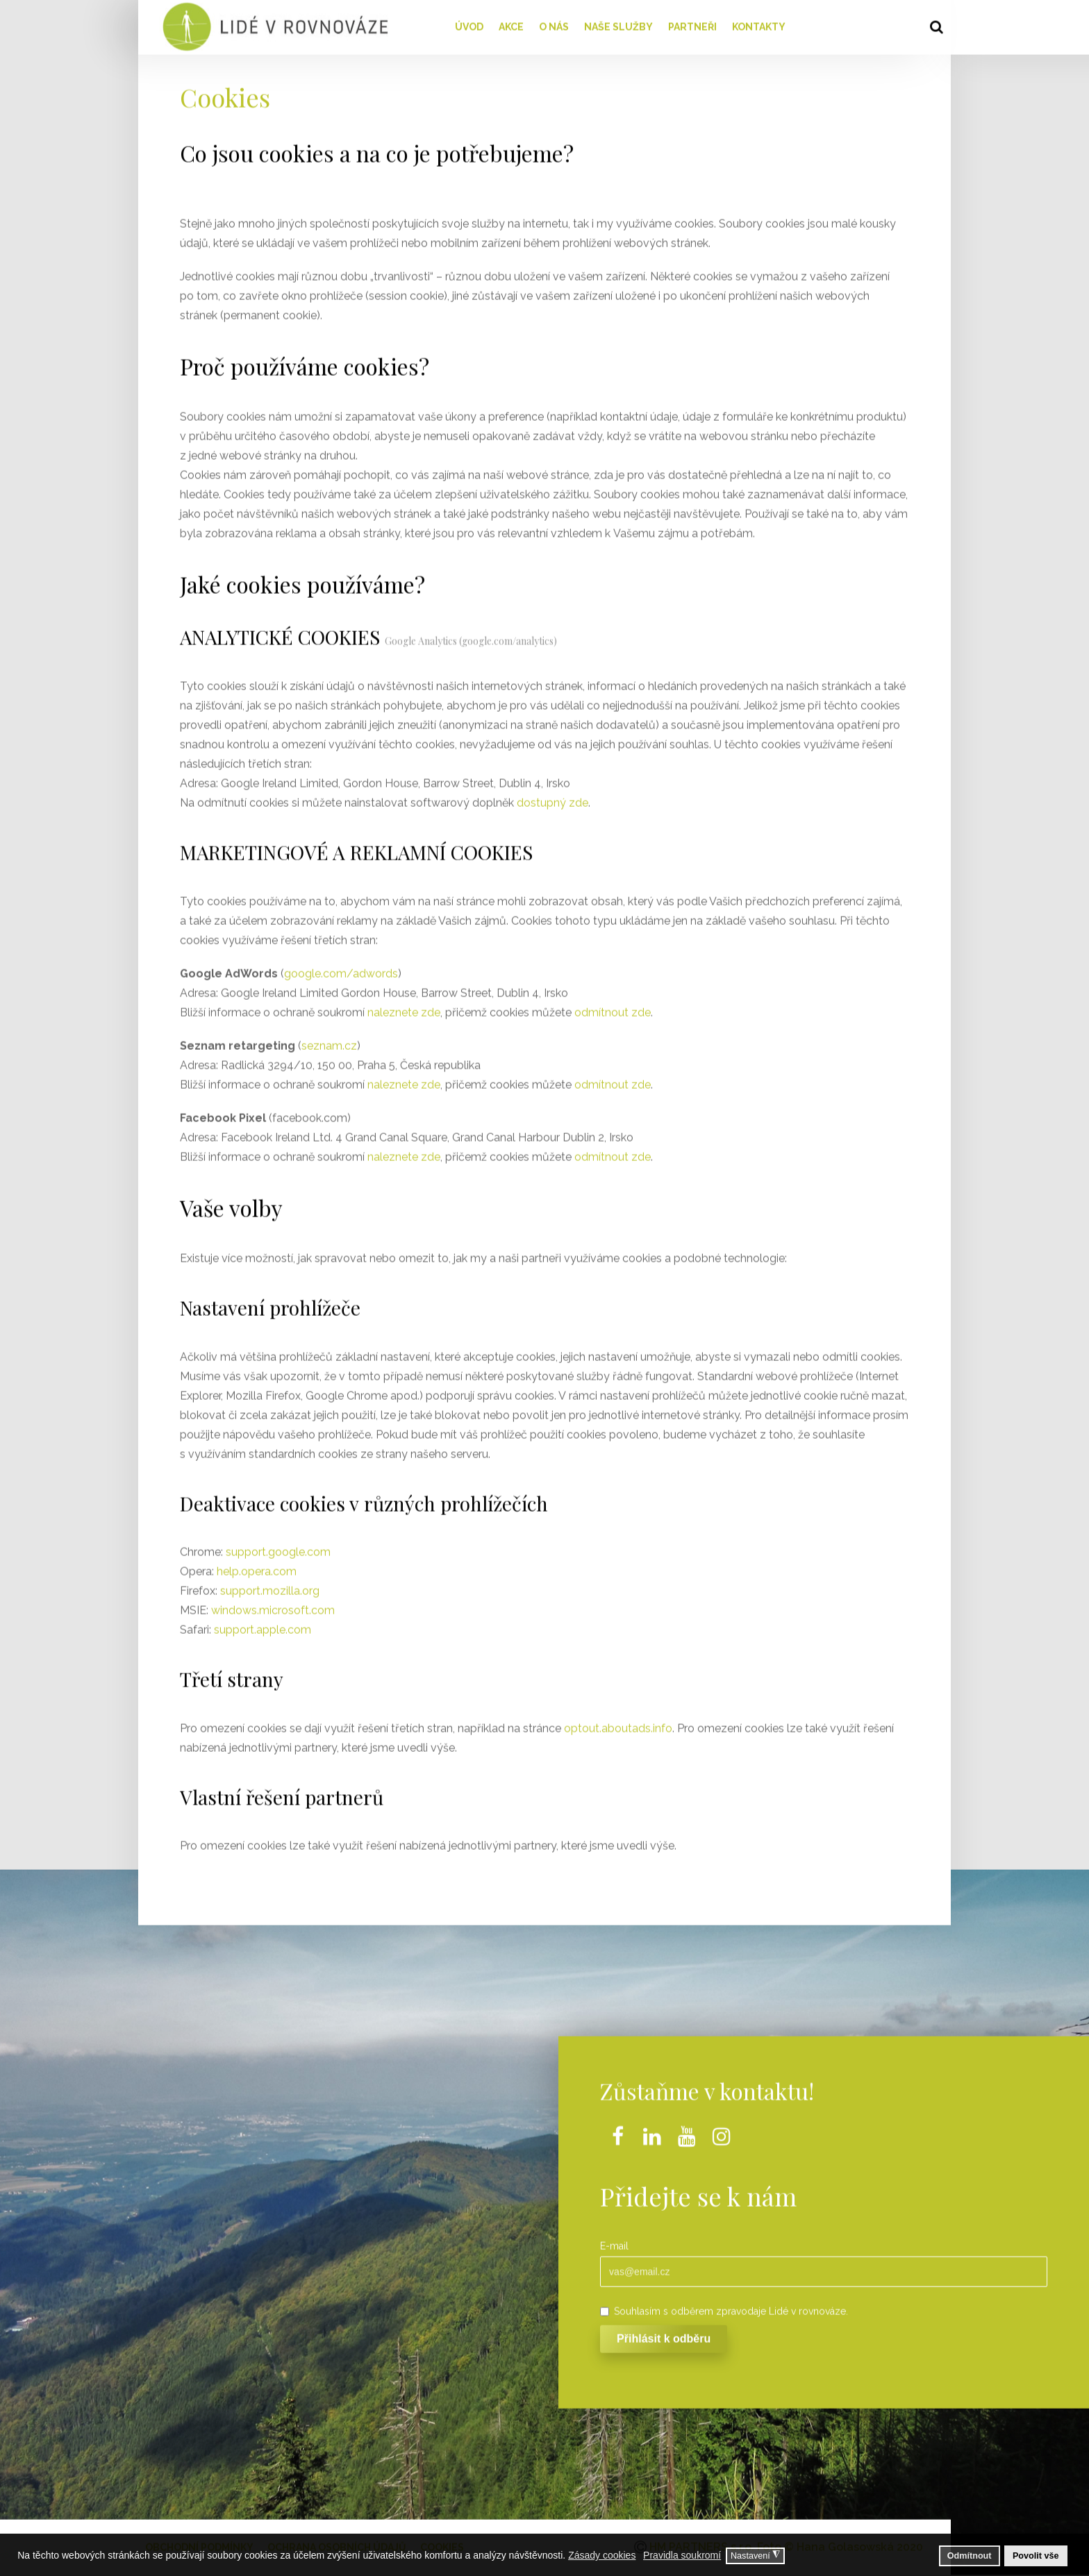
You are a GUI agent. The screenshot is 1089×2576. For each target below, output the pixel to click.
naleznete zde (403, 1007)
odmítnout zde (612, 1007)
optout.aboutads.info (618, 1723)
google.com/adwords (341, 969)
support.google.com (278, 1548)
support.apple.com (262, 1625)
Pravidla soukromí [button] (682, 2555)
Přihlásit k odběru (663, 2334)
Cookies (225, 92)
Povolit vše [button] (1036, 2556)
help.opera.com (257, 1567)
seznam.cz (329, 1041)
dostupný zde (552, 798)
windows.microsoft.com (273, 1606)
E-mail (614, 2241)
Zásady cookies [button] (601, 2555)
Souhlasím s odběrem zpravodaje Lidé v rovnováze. (724, 2306)
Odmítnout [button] (969, 2556)
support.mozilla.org (269, 1587)
